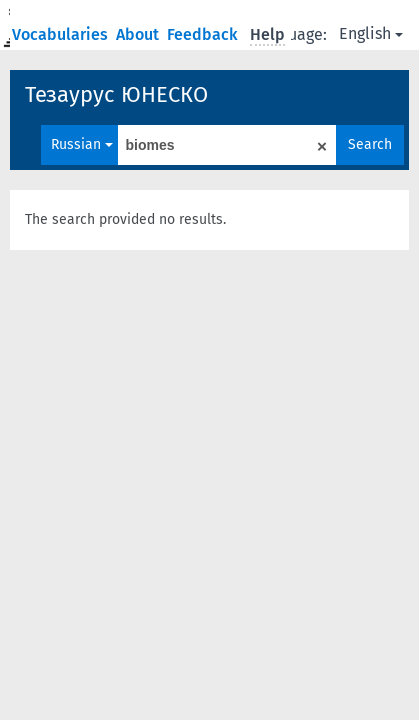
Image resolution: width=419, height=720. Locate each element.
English (371, 33)
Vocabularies (62, 34)
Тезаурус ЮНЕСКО (116, 94)
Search (370, 144)
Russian (82, 144)
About (139, 34)
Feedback (204, 34)
